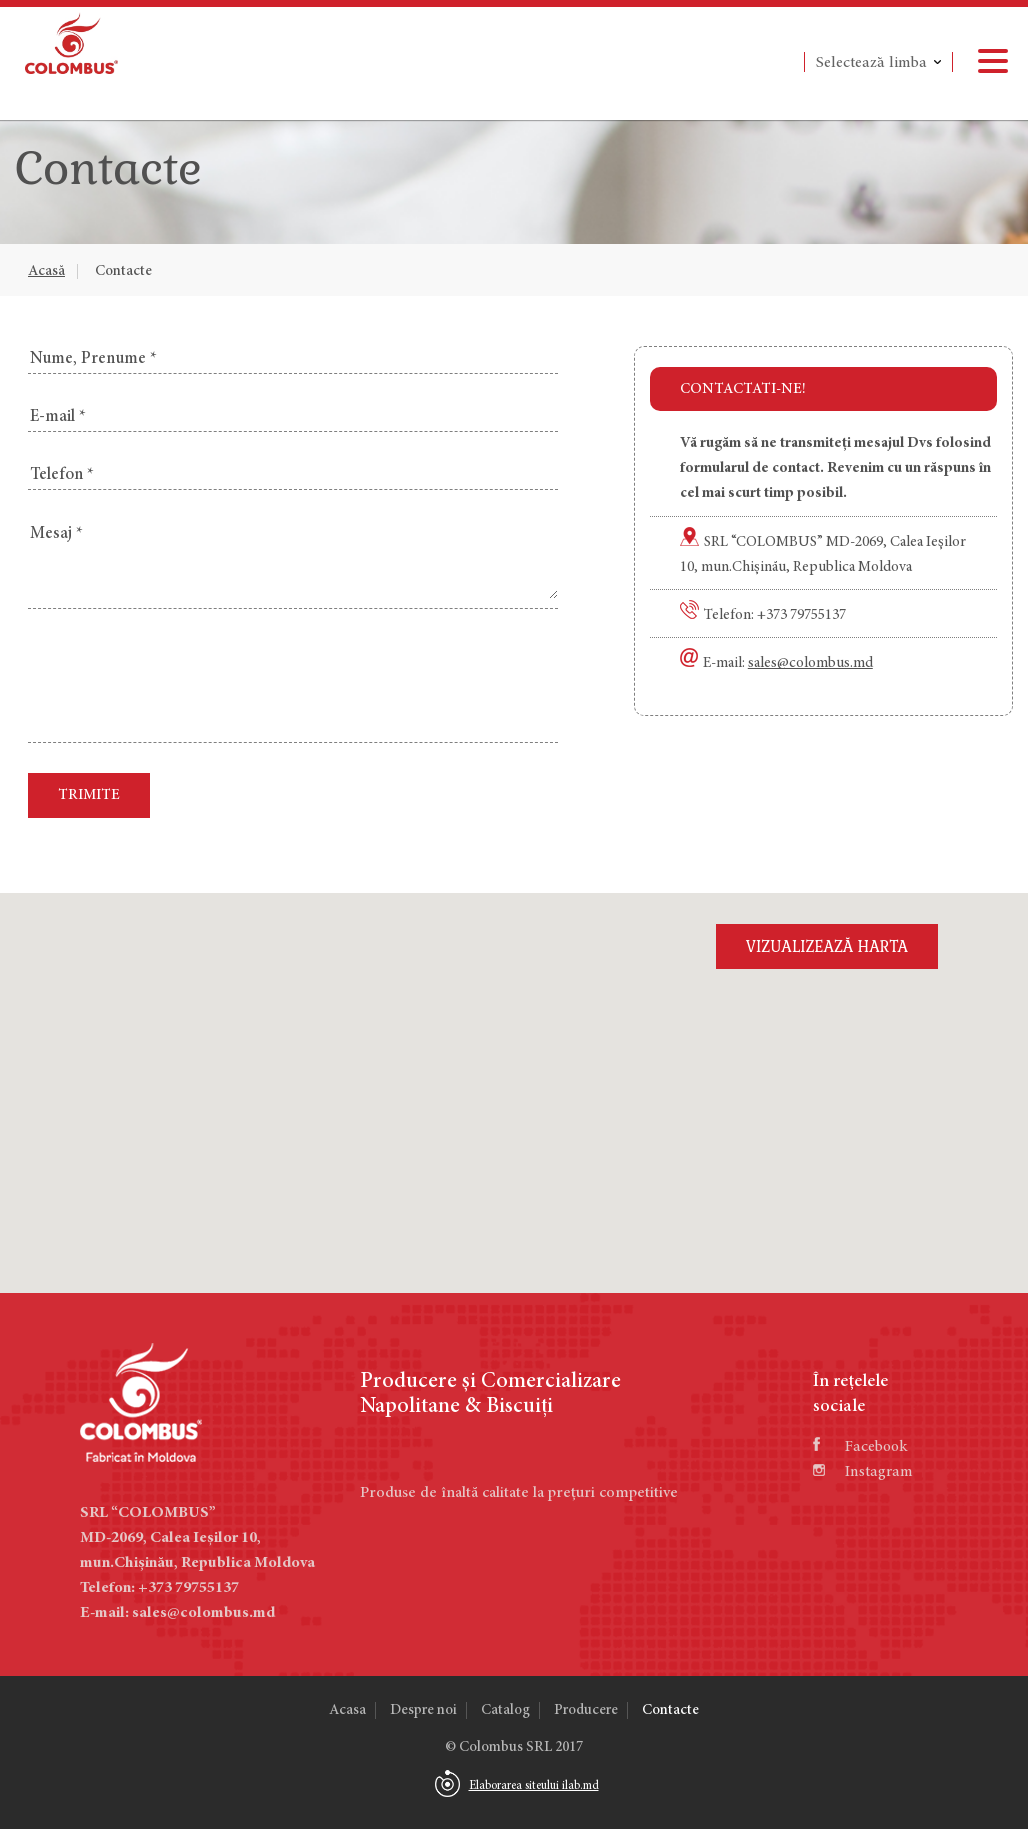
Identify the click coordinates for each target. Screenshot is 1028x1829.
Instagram (863, 1472)
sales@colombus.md (810, 663)
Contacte (123, 271)
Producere (586, 1710)
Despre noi (423, 1710)
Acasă (46, 271)
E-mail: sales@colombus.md (177, 1613)
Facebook (860, 1447)
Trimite (89, 795)
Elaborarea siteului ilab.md (534, 1786)
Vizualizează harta (827, 946)
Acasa (347, 1710)
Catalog (505, 1710)
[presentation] (180, 678)
